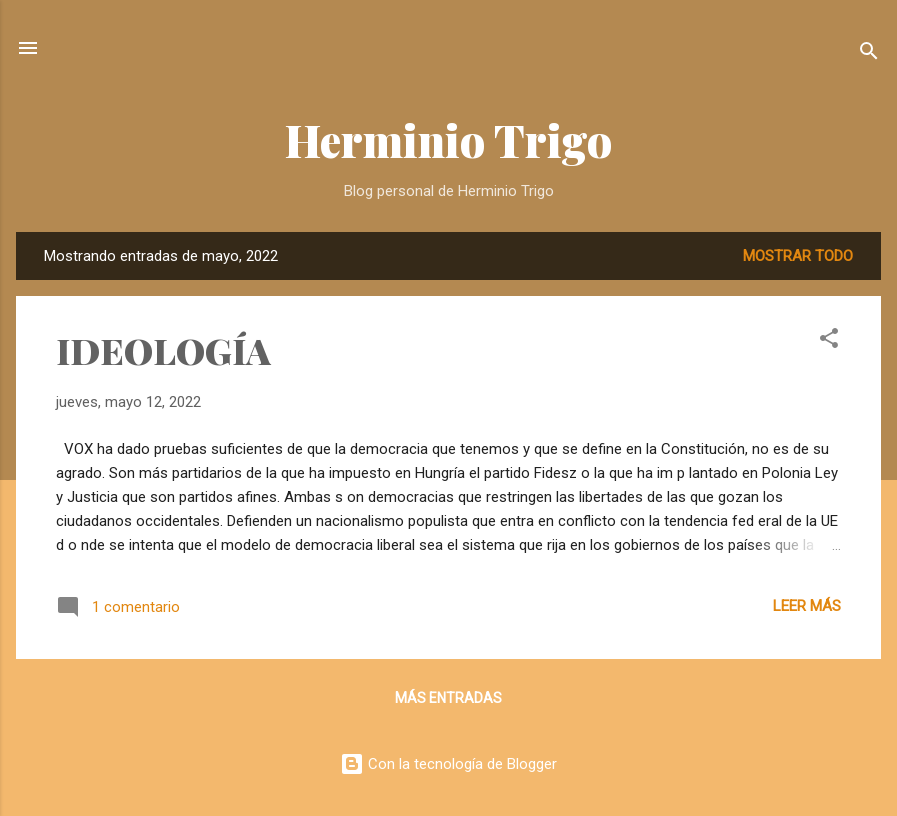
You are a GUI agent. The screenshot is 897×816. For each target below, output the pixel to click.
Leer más (807, 606)
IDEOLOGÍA (163, 350)
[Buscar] (869, 54)
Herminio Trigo (448, 139)
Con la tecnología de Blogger (448, 764)
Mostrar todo (798, 256)
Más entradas (448, 698)
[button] (829, 341)
